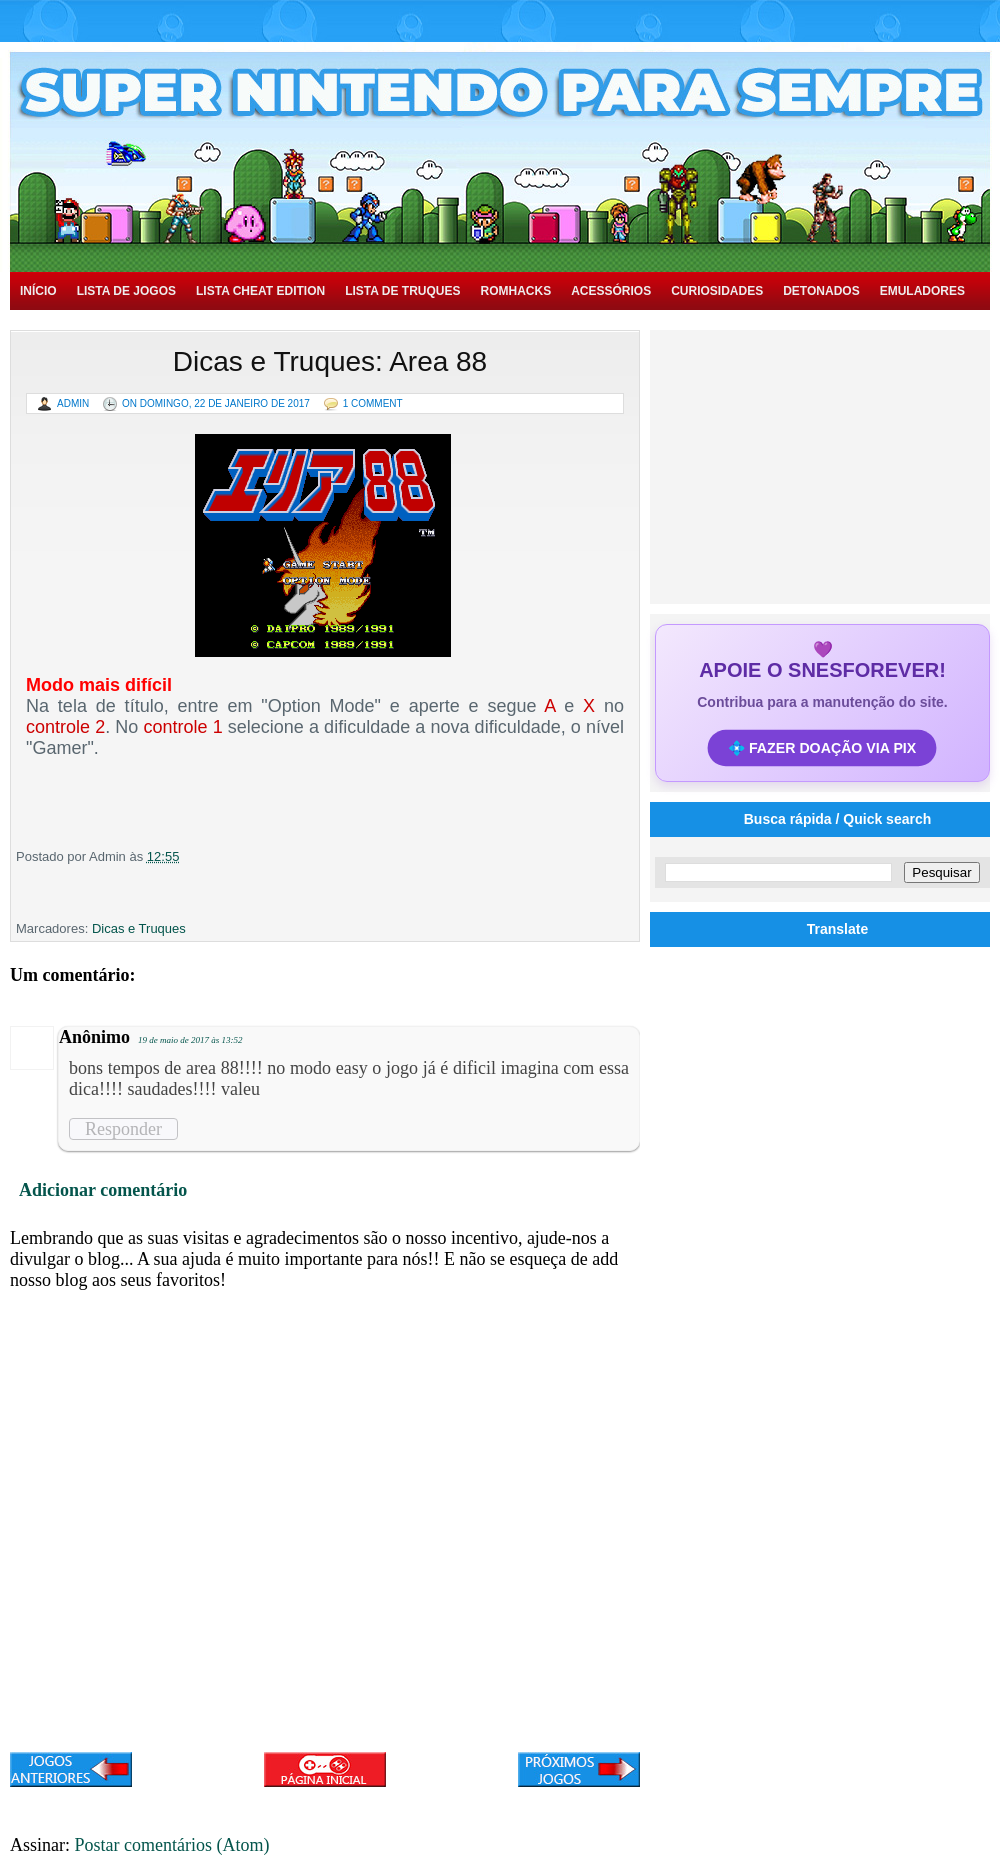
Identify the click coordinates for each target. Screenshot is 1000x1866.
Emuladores (922, 291)
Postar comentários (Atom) (172, 1845)
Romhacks (515, 291)
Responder (123, 1129)
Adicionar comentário (103, 1190)
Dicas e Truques (139, 928)
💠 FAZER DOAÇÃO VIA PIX (823, 748)
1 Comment (373, 403)
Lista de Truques (402, 291)
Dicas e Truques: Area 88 (330, 361)
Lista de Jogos (126, 291)
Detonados (821, 291)
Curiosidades (717, 291)
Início (38, 291)
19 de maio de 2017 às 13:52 (190, 1040)
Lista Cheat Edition (260, 291)
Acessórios (611, 291)
